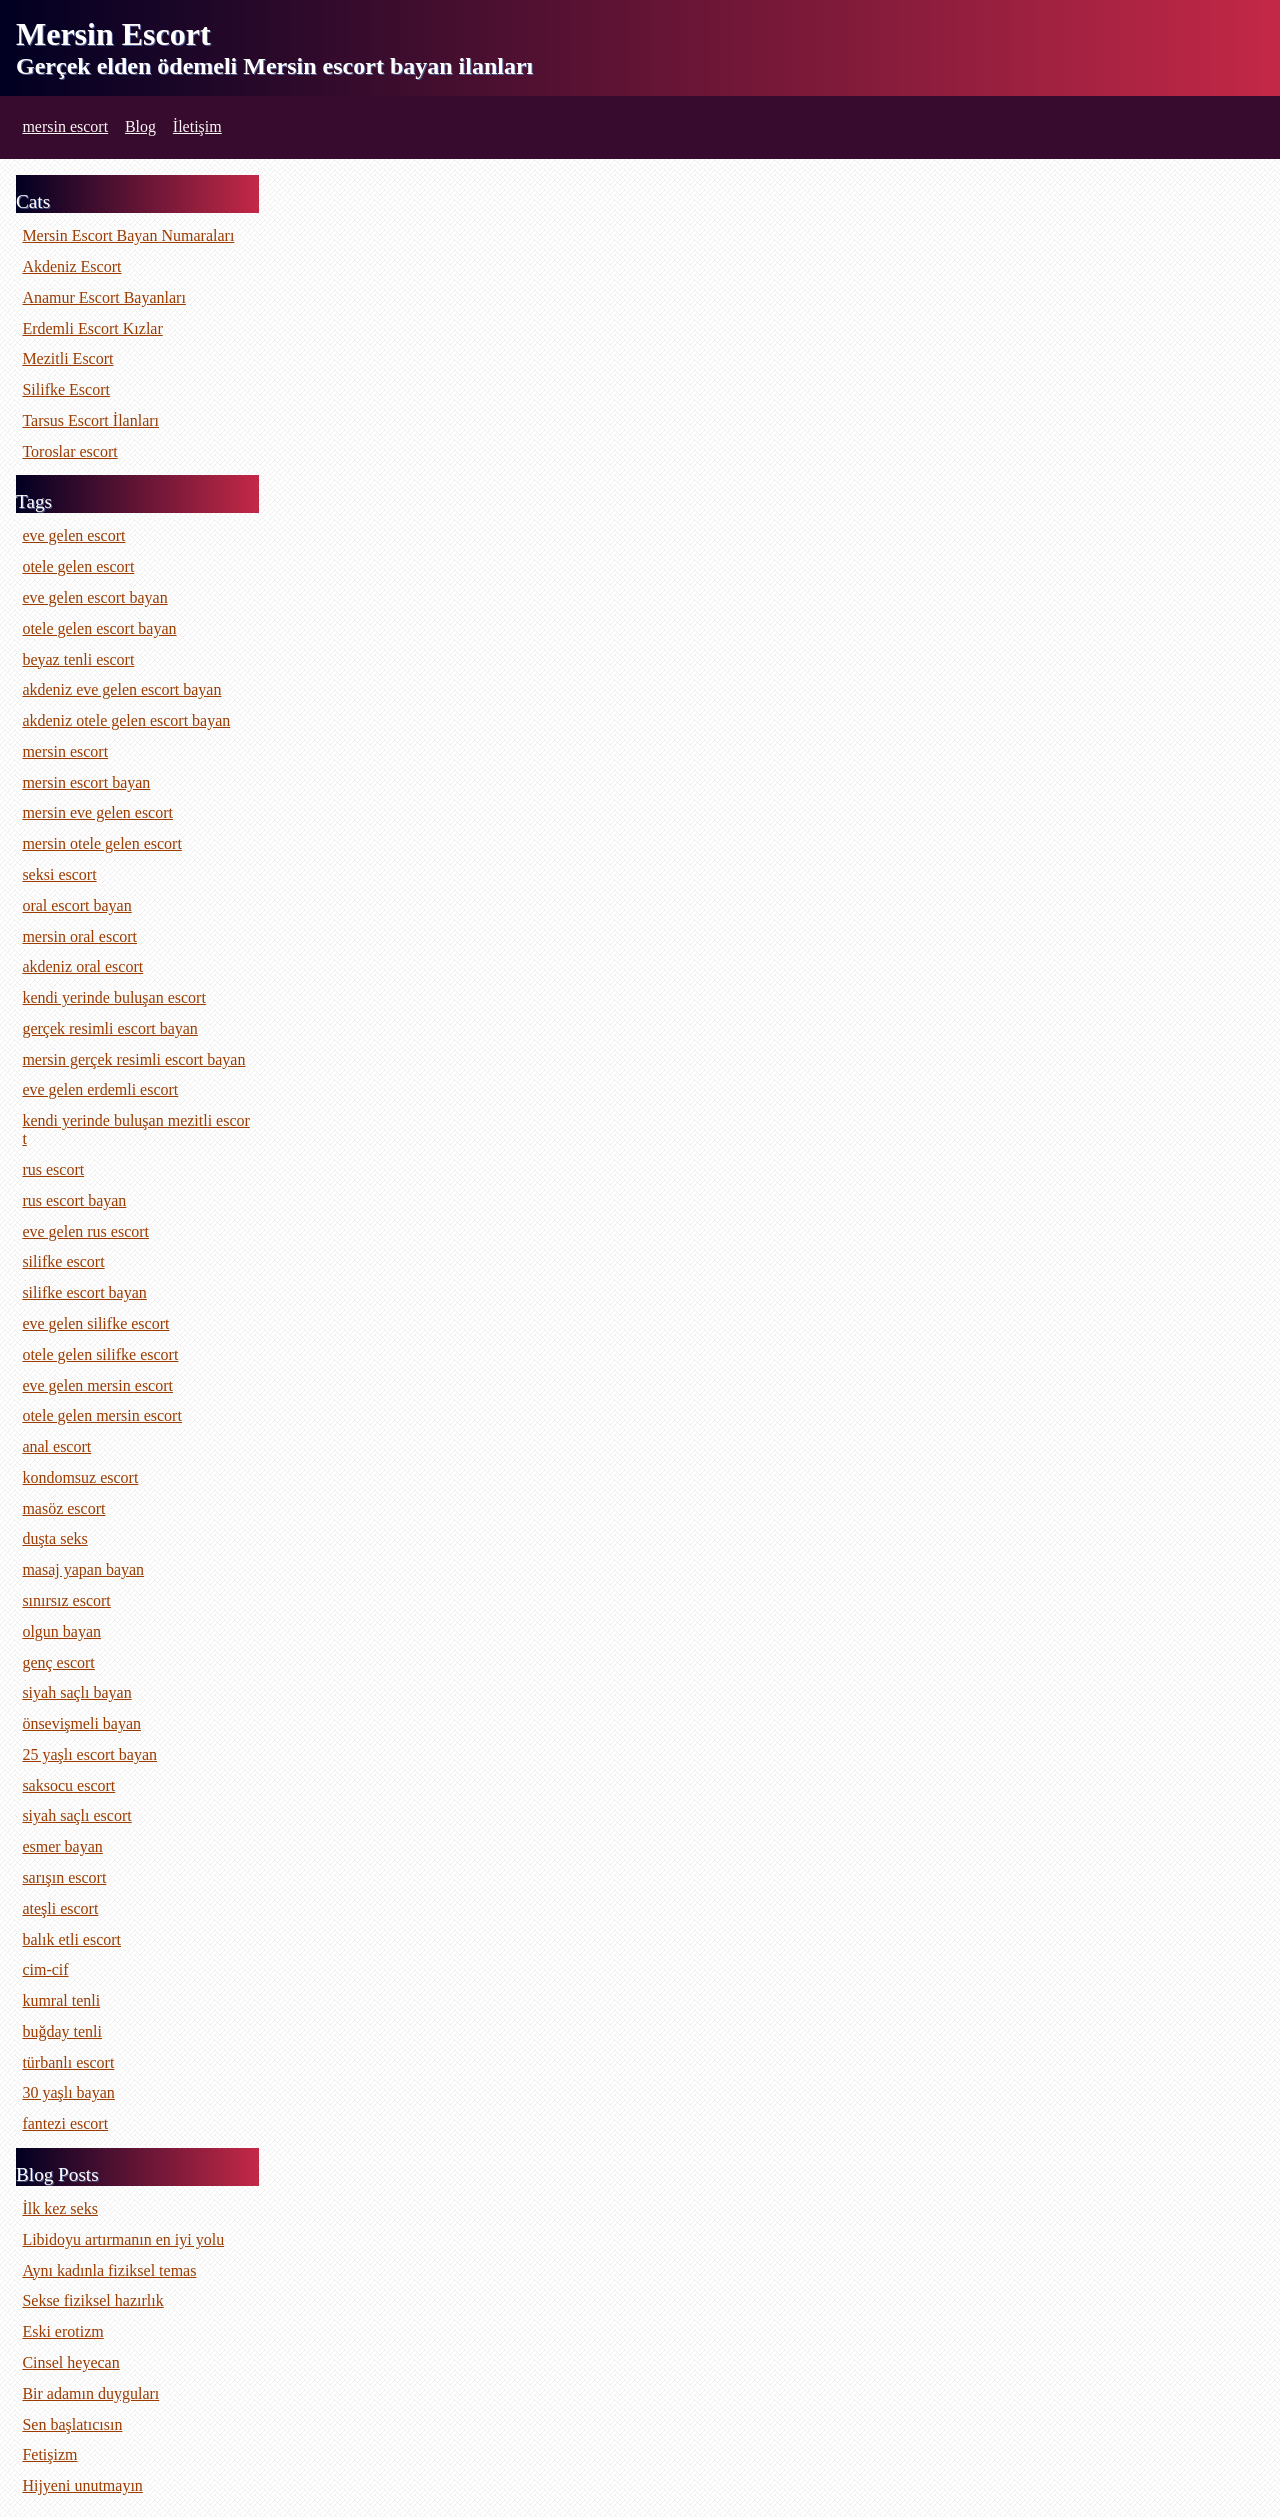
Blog (140, 126)
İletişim (197, 126)
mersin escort (65, 126)
